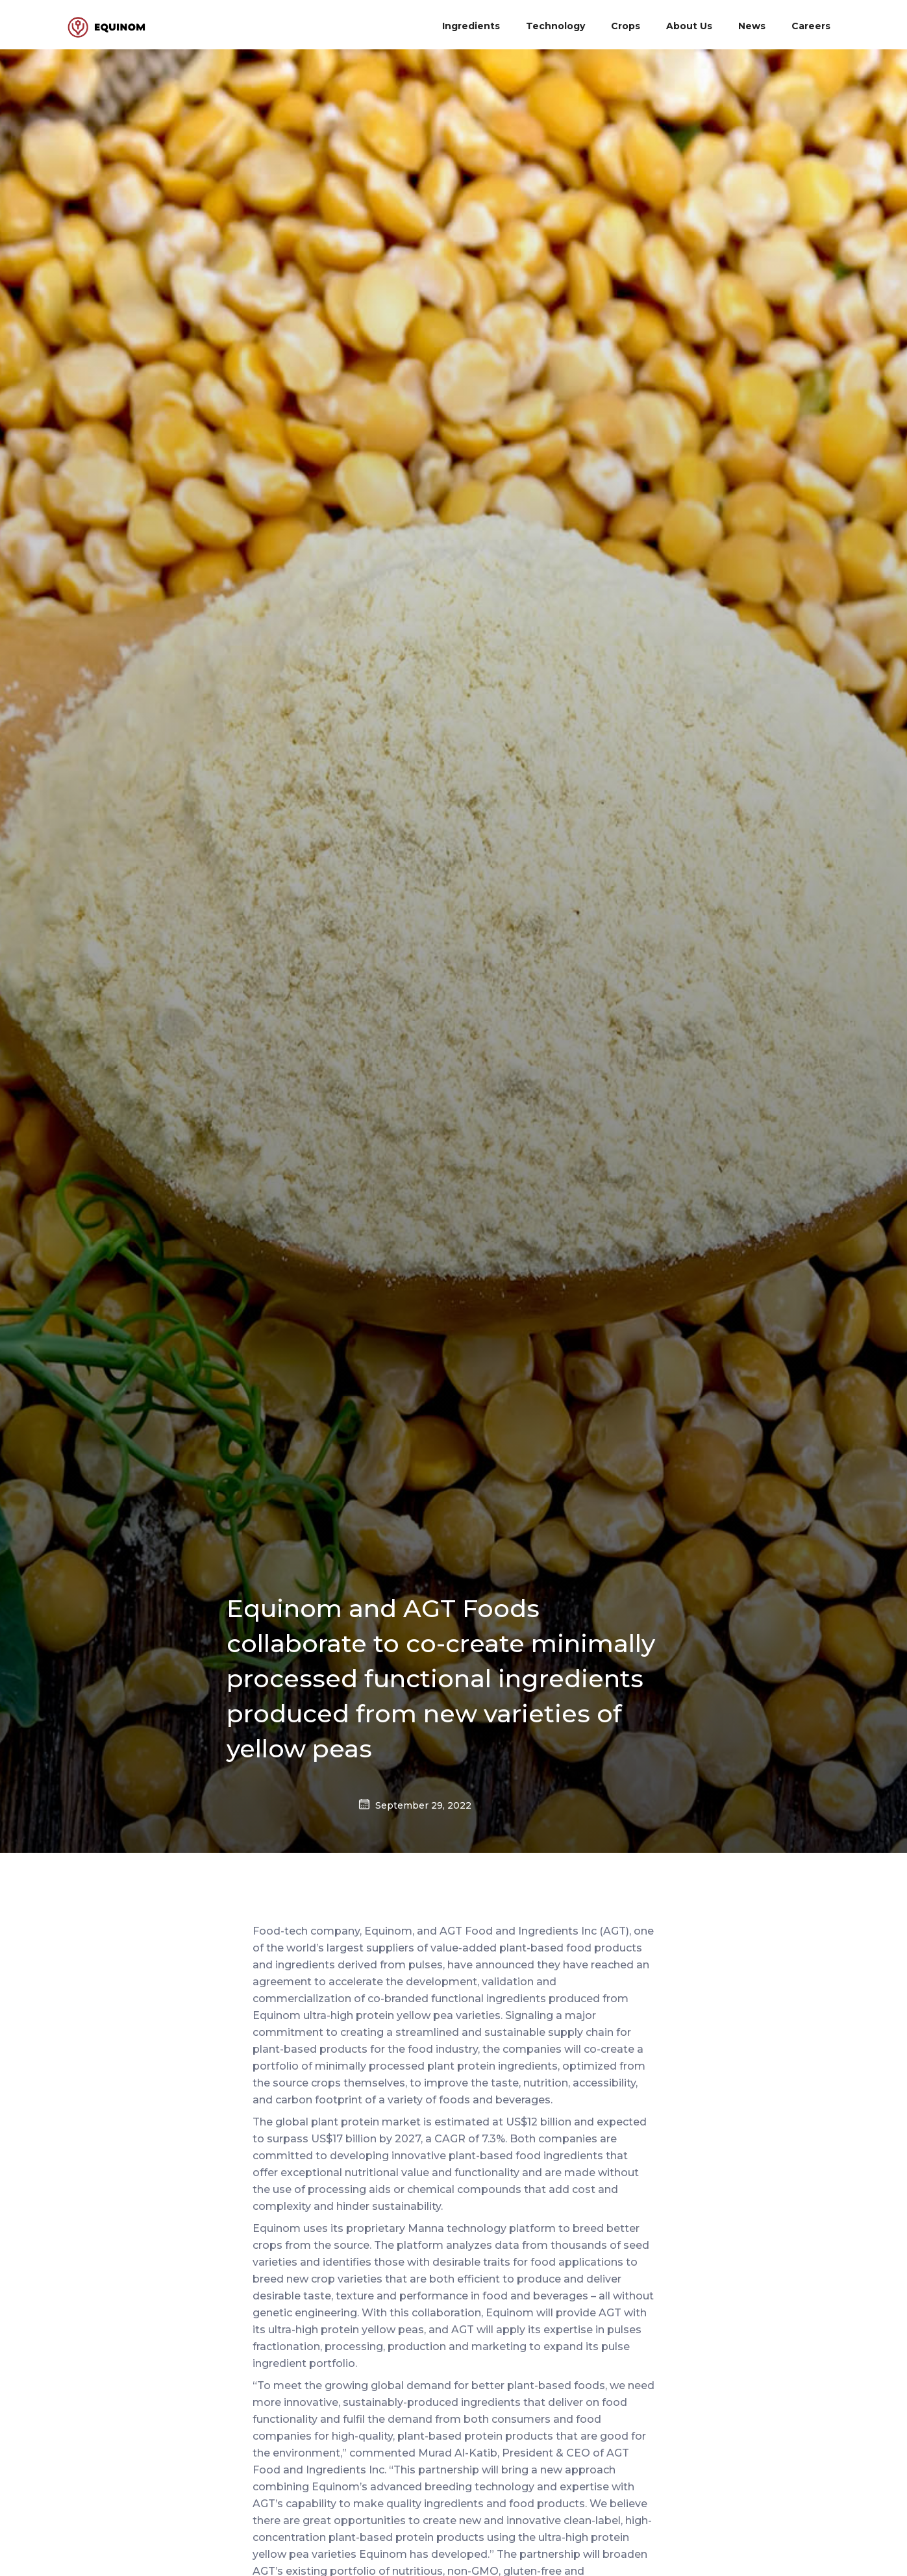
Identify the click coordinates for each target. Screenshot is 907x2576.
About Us (689, 26)
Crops (625, 26)
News (751, 26)
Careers (810, 26)
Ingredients (471, 26)
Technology (555, 26)
